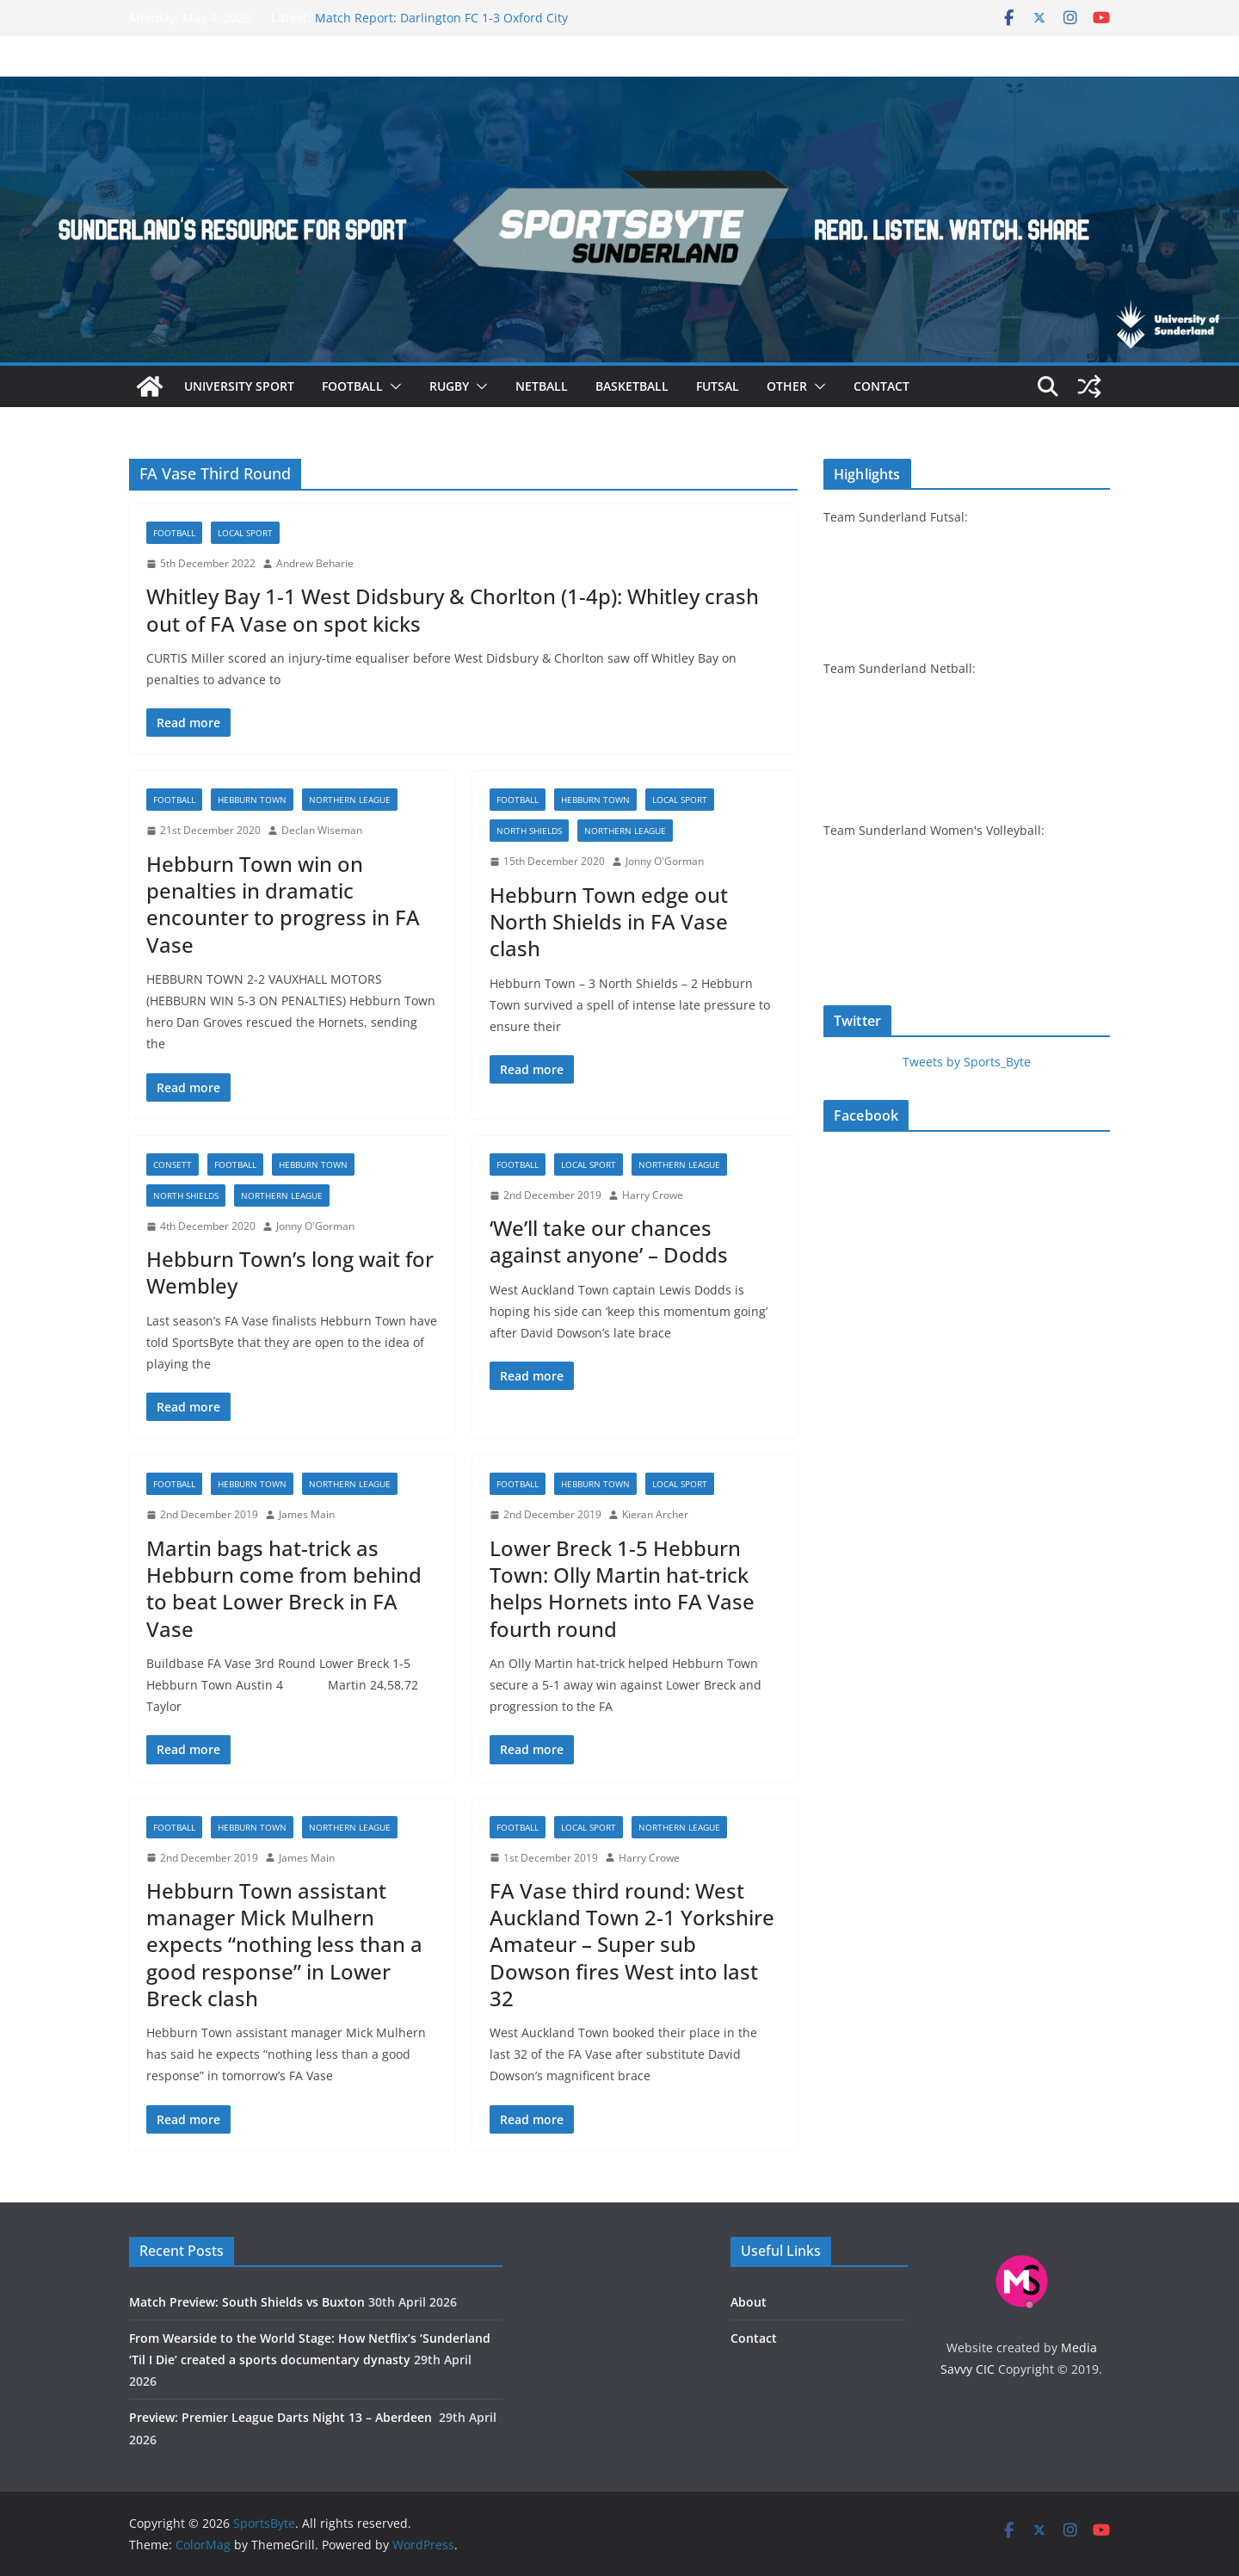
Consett (172, 1164)
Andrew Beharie (315, 563)
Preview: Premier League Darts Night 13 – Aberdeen (282, 2417)
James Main (307, 1514)
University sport (239, 386)
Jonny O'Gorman (665, 861)
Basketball (632, 386)
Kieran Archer (655, 1514)
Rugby (449, 386)
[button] (392, 386)
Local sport (245, 533)
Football (352, 386)
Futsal (717, 386)
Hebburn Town (252, 800)
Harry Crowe (652, 1195)
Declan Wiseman (321, 830)
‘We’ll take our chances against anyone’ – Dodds (609, 1241)
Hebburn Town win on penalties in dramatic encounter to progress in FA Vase (283, 904)
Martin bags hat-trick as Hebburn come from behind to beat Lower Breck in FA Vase (284, 1588)
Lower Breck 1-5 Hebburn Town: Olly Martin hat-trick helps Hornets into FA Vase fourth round (622, 1588)
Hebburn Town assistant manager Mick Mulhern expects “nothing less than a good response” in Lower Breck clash (284, 1944)
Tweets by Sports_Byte (967, 1061)
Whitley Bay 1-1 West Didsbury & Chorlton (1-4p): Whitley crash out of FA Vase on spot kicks (452, 609)
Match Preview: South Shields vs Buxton (247, 2302)
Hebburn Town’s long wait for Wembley (290, 1272)
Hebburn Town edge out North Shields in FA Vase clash (609, 921)
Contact (881, 386)
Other (787, 386)
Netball (541, 386)
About (748, 2302)
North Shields (529, 831)
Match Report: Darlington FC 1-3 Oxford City (441, 17)
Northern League (350, 800)
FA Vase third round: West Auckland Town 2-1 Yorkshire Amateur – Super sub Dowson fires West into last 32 (632, 1944)
